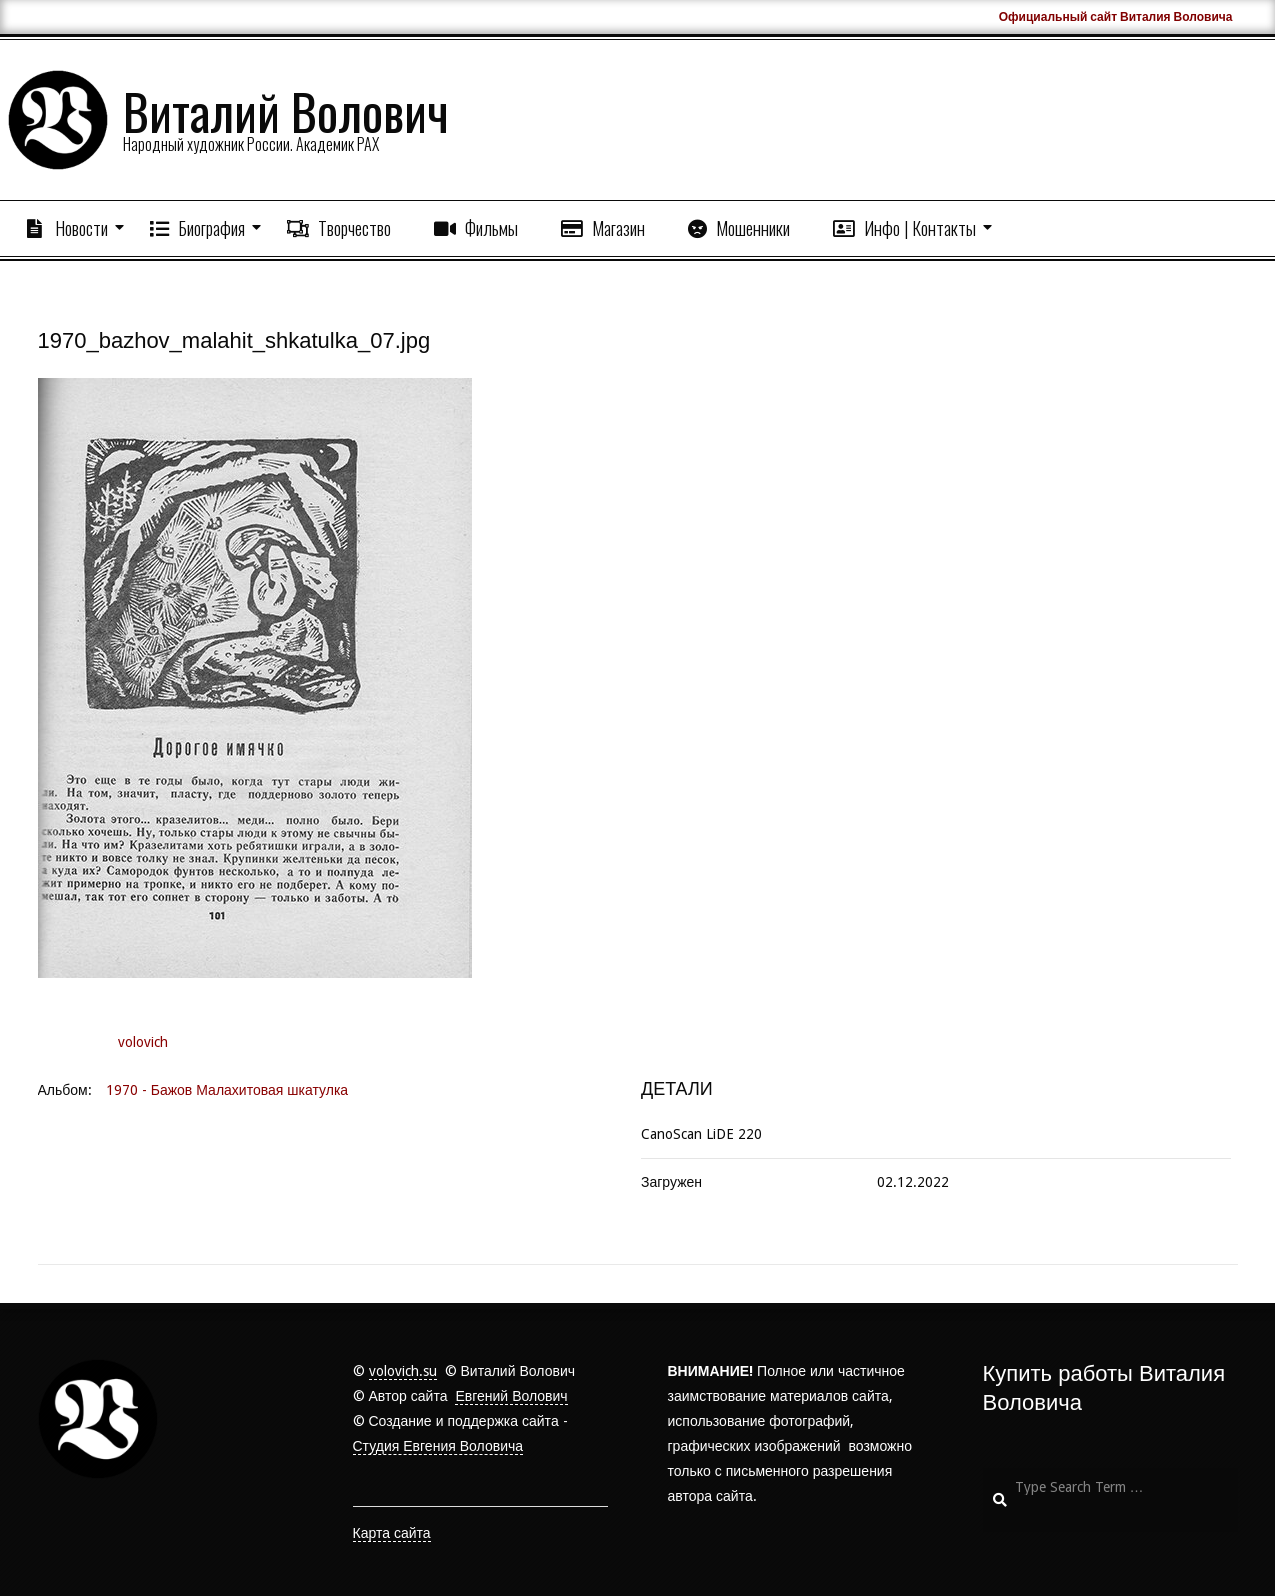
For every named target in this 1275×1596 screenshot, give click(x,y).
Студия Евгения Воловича (438, 1446)
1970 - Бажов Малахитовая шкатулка (227, 1090)
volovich (143, 1042)
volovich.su (403, 1371)
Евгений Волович (511, 1396)
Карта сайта (392, 1533)
